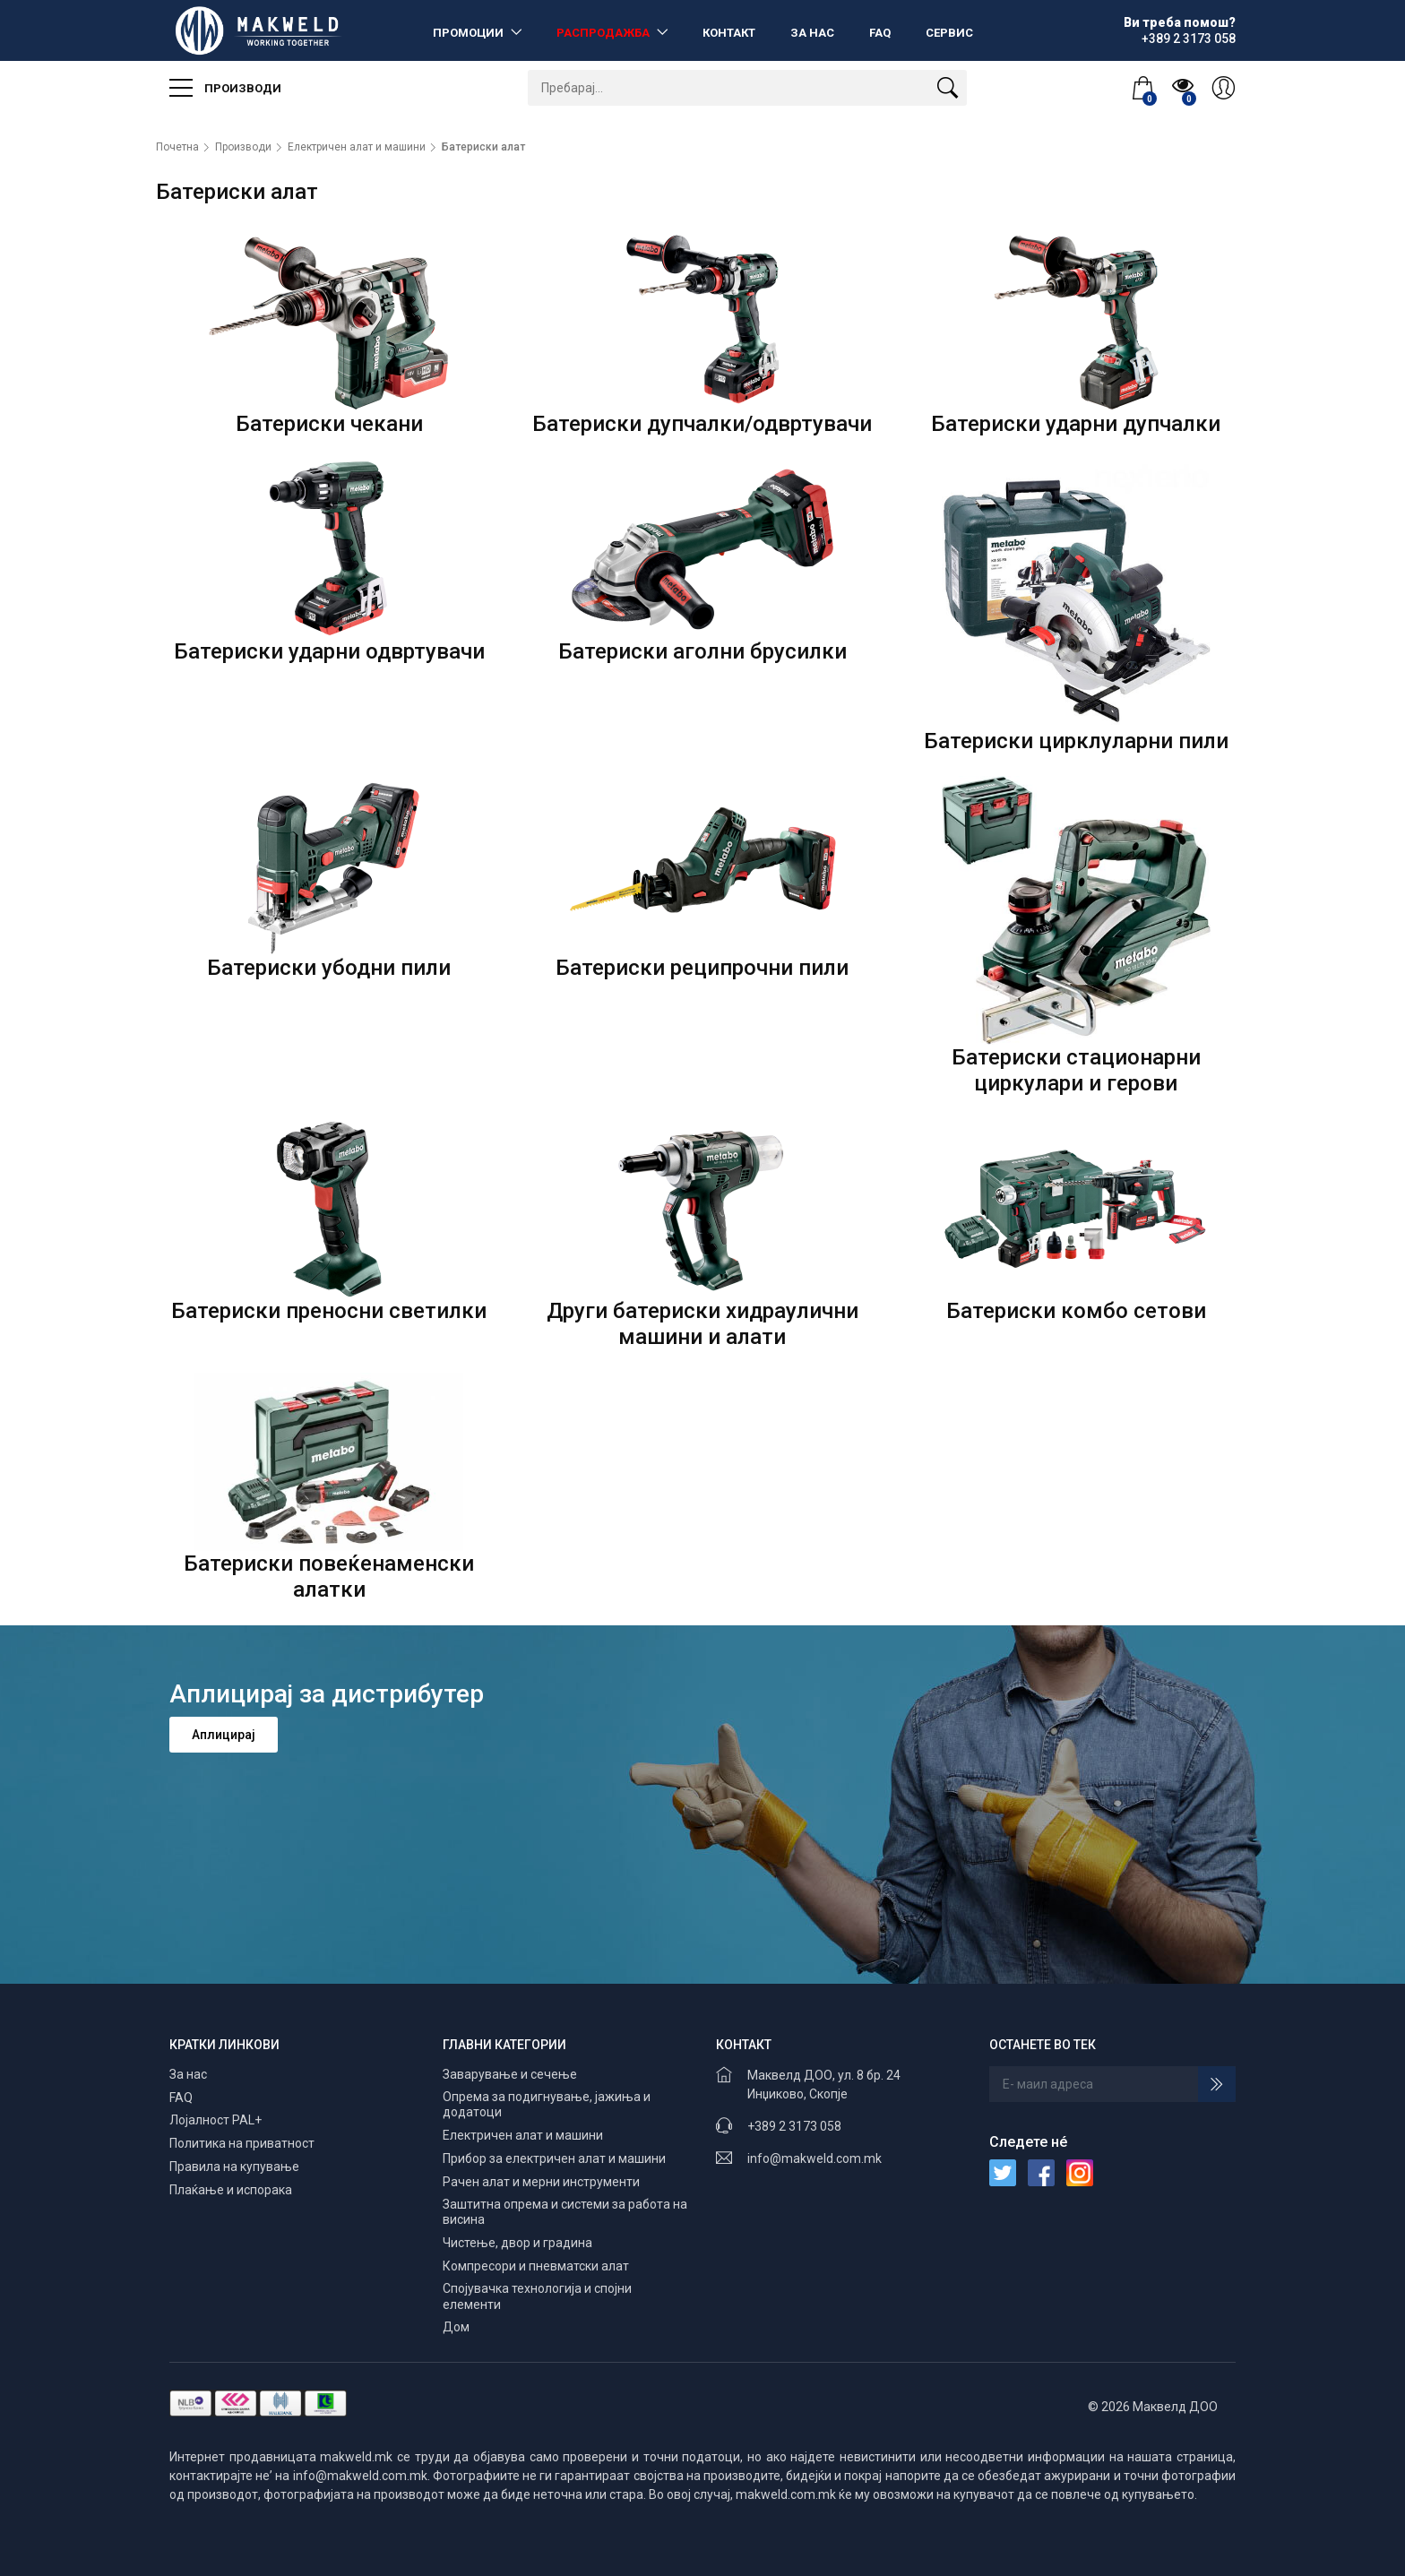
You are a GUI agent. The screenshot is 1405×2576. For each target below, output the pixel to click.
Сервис (949, 32)
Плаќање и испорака (230, 2190)
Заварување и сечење (510, 2074)
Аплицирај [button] (223, 1734)
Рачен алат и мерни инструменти (541, 2182)
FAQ (880, 32)
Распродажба (604, 32)
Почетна (177, 147)
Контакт (728, 32)
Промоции (469, 32)
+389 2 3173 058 (794, 2126)
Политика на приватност (242, 2143)
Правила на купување (234, 2166)
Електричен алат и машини (357, 147)
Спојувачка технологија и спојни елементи (537, 2296)
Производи (225, 88)
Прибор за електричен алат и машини (554, 2158)
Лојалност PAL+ (215, 2120)
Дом (456, 2327)
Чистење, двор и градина (517, 2243)
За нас (812, 32)
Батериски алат (483, 147)
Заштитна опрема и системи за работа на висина (565, 2212)
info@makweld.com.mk (814, 2158)
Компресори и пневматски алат (536, 2266)
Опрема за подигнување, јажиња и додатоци (547, 2104)
